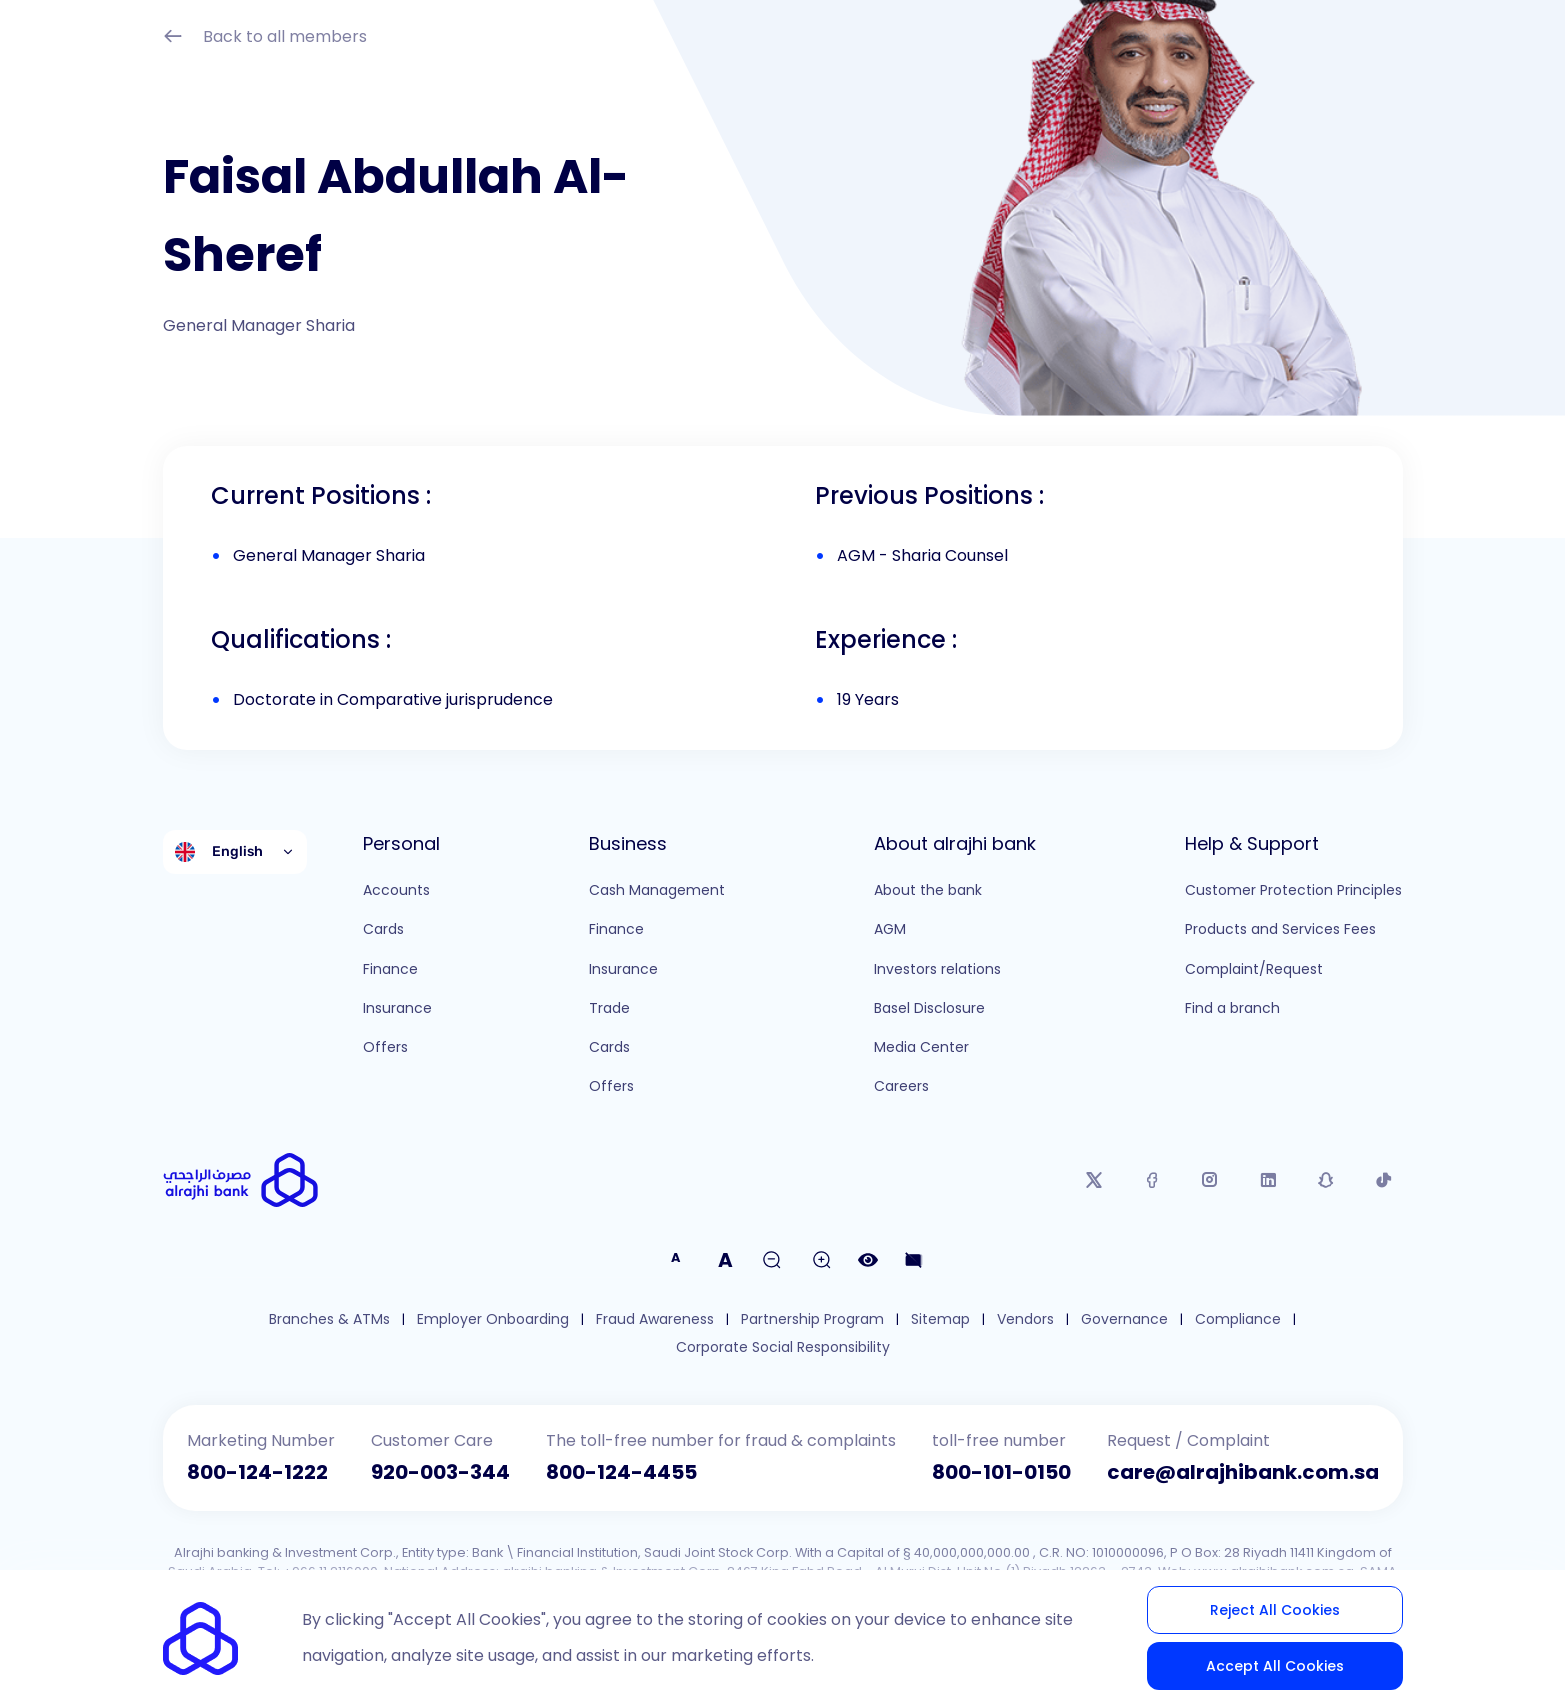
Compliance (1238, 1319)
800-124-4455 (621, 1472)
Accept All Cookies (1275, 1666)
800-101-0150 (1001, 1472)
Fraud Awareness (655, 1319)
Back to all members (265, 38)
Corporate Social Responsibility (783, 1347)
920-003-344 (440, 1472)
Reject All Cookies (1275, 1610)
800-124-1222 (257, 1472)
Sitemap (940, 1319)
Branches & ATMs (329, 1319)
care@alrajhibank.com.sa (1243, 1472)
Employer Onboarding (493, 1319)
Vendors (1025, 1319)
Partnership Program (812, 1319)
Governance (1124, 1319)
